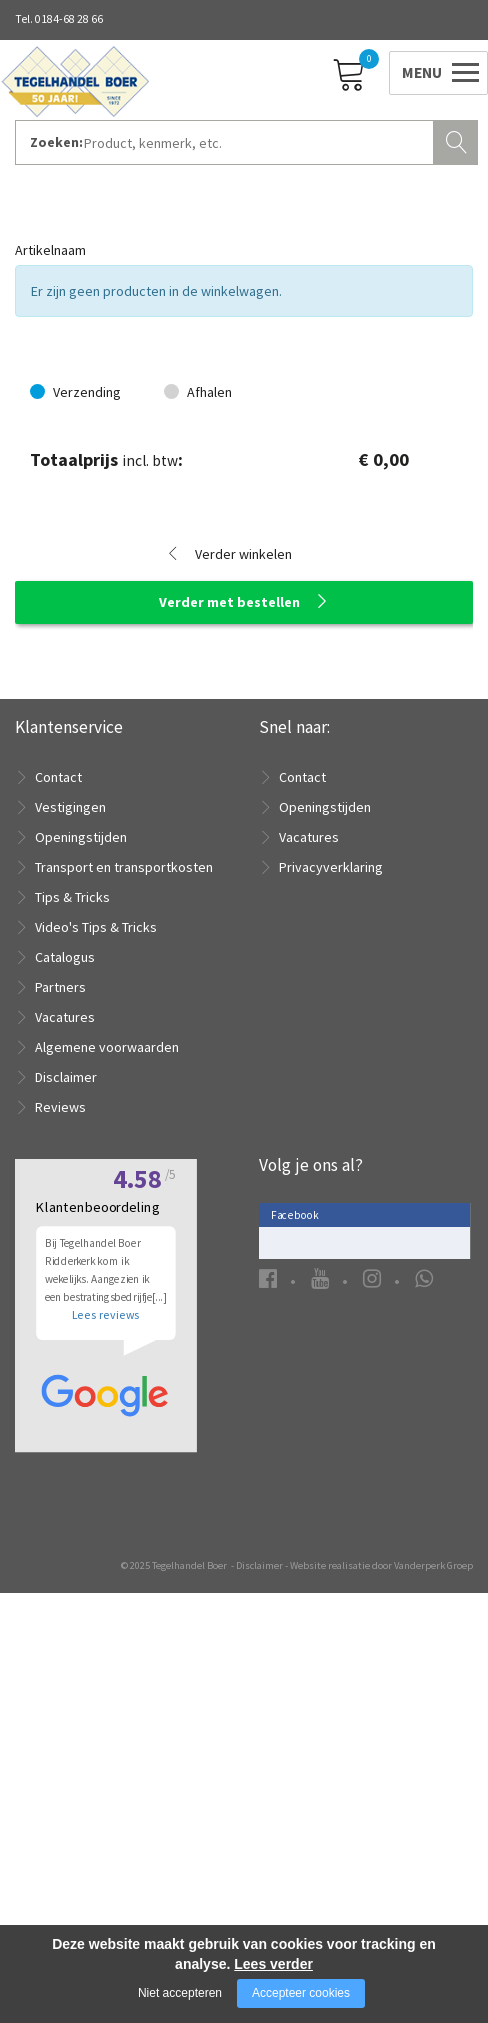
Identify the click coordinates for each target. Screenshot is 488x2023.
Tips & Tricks (72, 897)
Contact (58, 777)
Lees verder (273, 1964)
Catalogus (65, 957)
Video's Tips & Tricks (96, 927)
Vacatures (65, 1017)
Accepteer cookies (301, 1993)
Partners (60, 987)
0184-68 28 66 (69, 19)
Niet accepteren (180, 1993)
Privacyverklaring (331, 867)
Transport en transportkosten (124, 867)
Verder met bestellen (229, 602)
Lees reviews (105, 1679)
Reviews (60, 1107)
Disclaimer (66, 1077)
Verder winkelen (243, 554)
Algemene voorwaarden (107, 1047)
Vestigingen (70, 807)
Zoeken (458, 140)
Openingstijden (81, 837)
